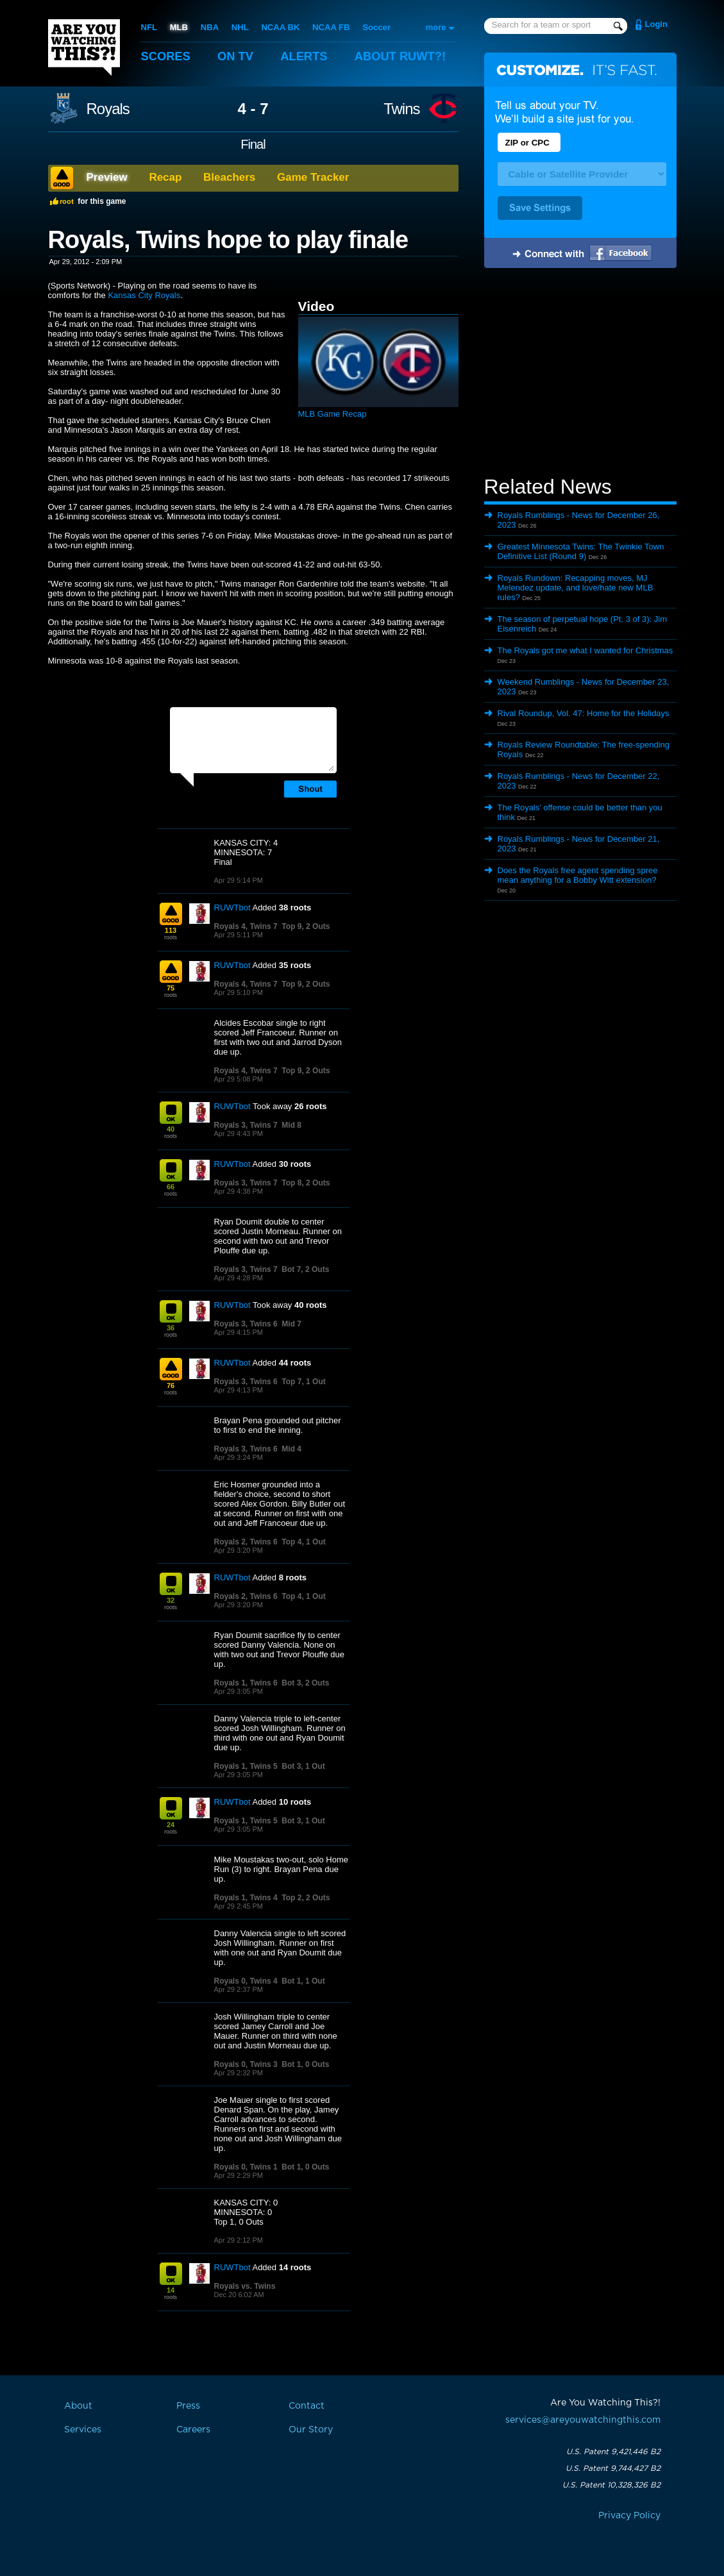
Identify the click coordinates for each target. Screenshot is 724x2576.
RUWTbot (232, 907)
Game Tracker (313, 177)
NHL (239, 27)
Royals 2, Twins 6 (246, 1541)
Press (188, 2406)
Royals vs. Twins (245, 2286)
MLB (178, 27)
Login (656, 24)
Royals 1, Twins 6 (246, 1682)
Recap (165, 177)
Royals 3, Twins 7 (246, 1125)
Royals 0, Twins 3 (246, 2064)
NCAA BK (279, 27)
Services (82, 2429)
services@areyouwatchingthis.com (583, 2420)
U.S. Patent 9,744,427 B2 (613, 2468)
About (407, 56)
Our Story (311, 2429)
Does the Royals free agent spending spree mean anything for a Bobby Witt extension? (578, 875)
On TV (238, 56)
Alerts (307, 56)
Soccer (375, 27)
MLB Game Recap (332, 414)
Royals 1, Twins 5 (246, 1766)
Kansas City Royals (144, 295)
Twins (401, 109)
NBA (209, 27)
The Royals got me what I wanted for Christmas (585, 650)
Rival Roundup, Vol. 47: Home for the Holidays (583, 713)
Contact (306, 2406)
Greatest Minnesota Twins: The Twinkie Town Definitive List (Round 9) (581, 551)
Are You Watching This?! (84, 47)
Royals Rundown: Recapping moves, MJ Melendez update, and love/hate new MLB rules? (575, 587)
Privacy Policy (629, 2515)
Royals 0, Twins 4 (246, 1981)
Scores (166, 56)
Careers (193, 2429)
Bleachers (229, 177)
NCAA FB (329, 27)
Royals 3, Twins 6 (246, 1323)
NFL (149, 27)
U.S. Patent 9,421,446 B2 (613, 2451)
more (436, 27)
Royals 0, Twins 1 (246, 2166)
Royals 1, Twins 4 (246, 1897)
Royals (108, 109)
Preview (107, 177)
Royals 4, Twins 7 (246, 926)
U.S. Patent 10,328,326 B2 (611, 2485)
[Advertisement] (580, 374)
